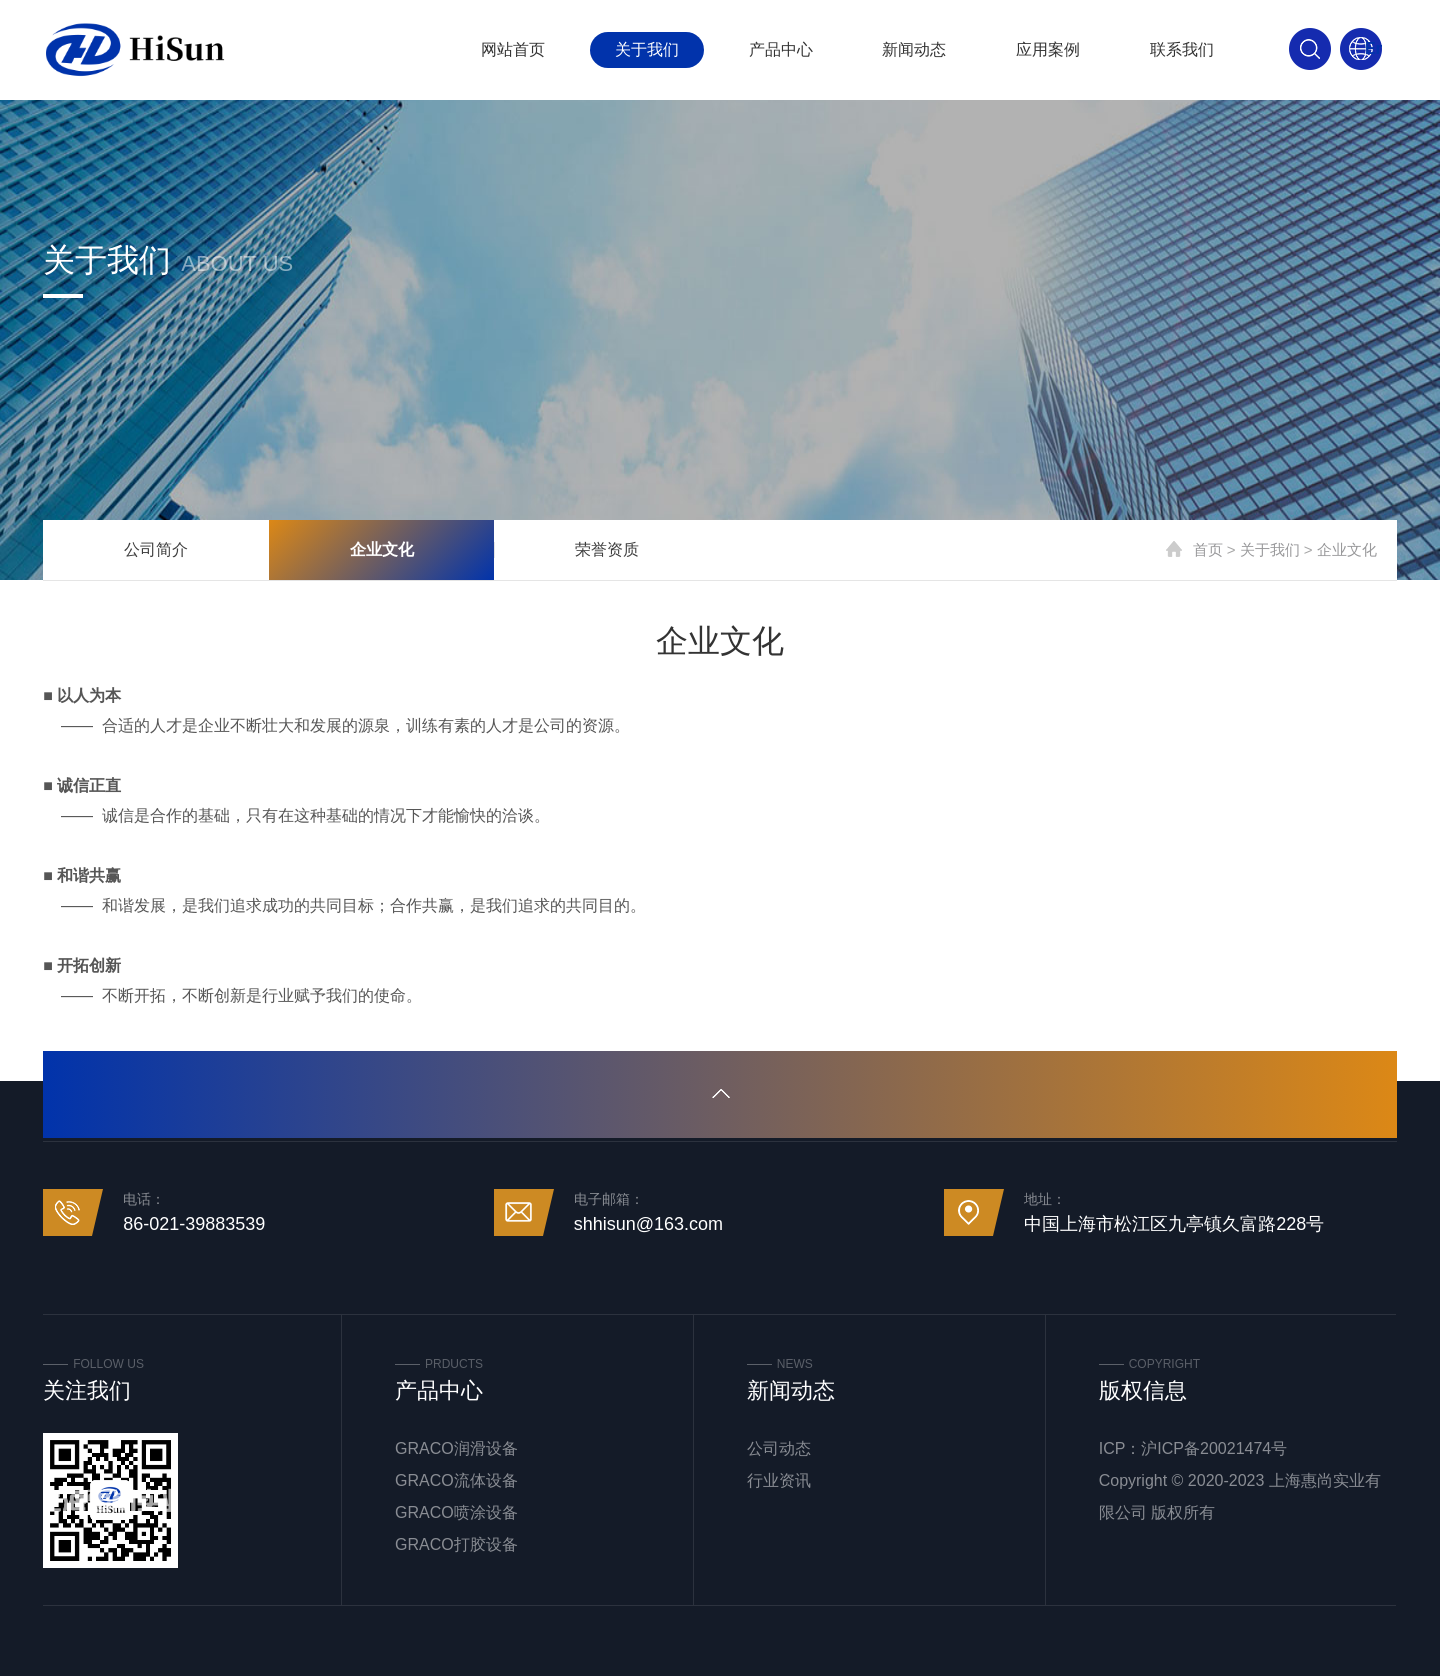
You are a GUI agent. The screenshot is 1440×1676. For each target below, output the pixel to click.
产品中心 (781, 49)
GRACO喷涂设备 (456, 1512)
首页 (1208, 549)
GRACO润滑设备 (456, 1448)
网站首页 (513, 49)
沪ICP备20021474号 (1214, 1448)
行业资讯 (779, 1480)
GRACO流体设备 (456, 1480)
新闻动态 (914, 49)
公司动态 (779, 1448)
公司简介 (156, 549)
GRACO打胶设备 (456, 1544)
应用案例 (1048, 49)
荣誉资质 (607, 549)
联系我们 (1182, 49)
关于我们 (647, 49)
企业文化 (382, 549)
